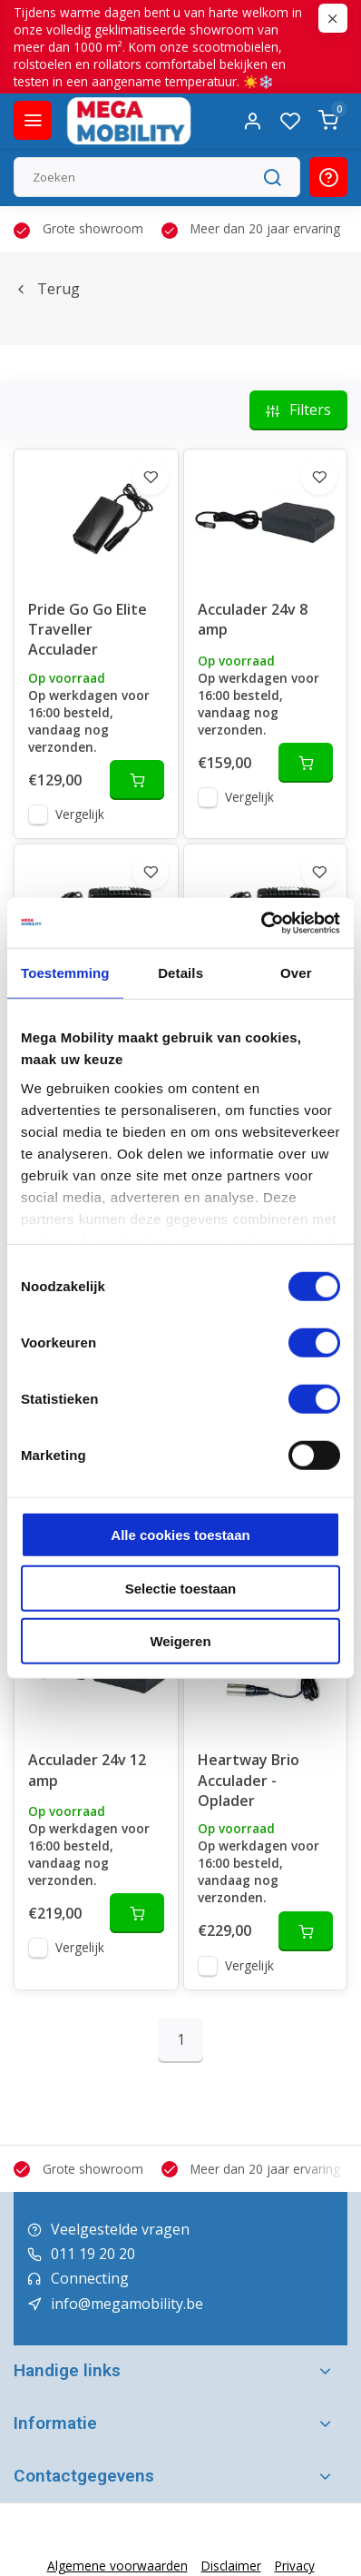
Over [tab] (296, 973)
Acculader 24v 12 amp (87, 1770)
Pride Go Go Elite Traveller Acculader (87, 629)
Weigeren (180, 1641)
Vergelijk (79, 814)
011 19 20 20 (93, 2254)
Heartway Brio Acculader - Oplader (248, 1780)
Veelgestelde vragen (120, 2229)
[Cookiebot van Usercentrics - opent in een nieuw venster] (260, 922)
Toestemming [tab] (65, 973)
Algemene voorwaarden (117, 2565)
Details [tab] (180, 973)
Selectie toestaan (181, 1587)
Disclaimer (231, 2565)
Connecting (90, 2278)
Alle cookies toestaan (180, 1535)
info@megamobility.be (127, 2304)
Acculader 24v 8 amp (252, 619)
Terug (47, 289)
